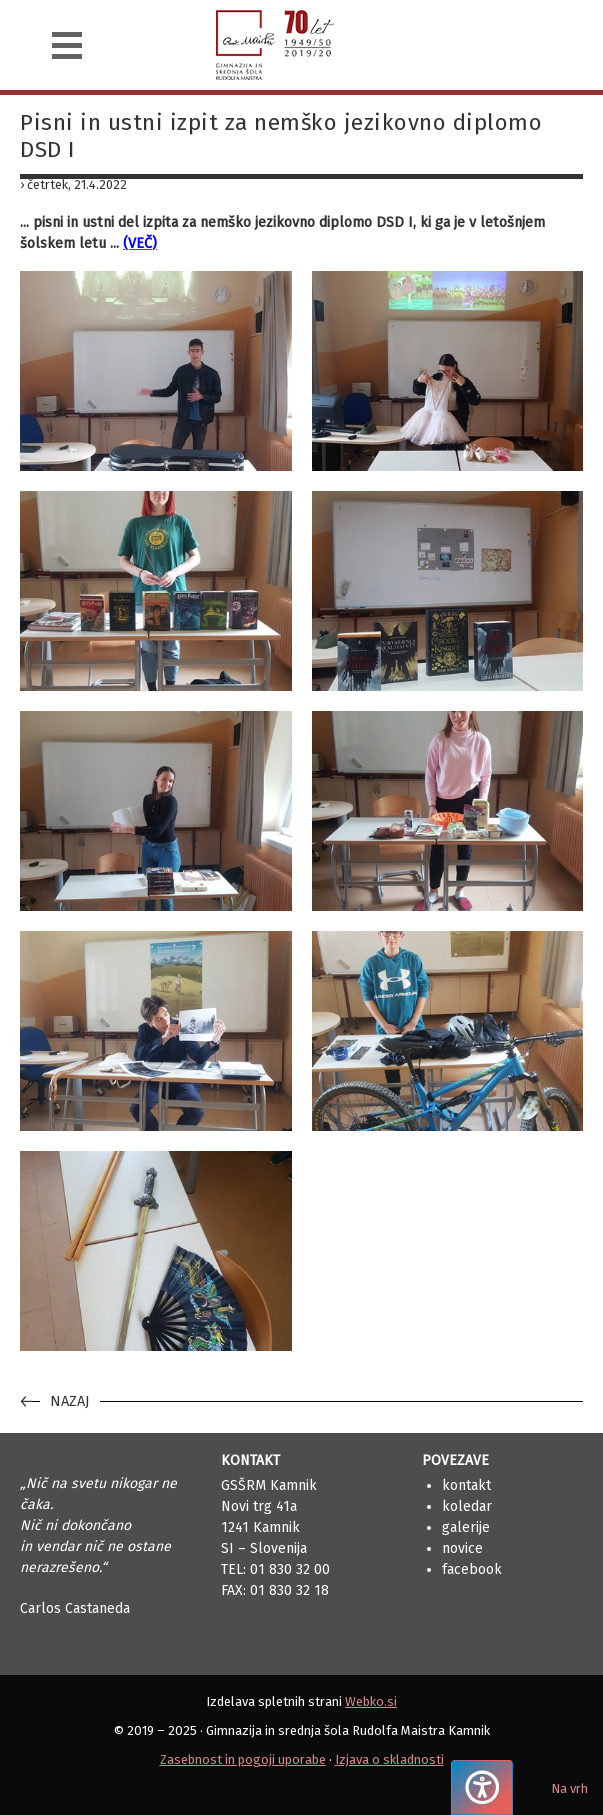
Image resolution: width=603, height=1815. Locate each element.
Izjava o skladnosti (389, 1759)
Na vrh (569, 1788)
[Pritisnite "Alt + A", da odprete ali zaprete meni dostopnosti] (482, 1787)
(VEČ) (140, 243)
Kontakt (466, 1485)
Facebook (472, 1569)
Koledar (467, 1506)
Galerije (466, 1527)
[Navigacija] (67, 45)
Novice (462, 1548)
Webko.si (371, 1701)
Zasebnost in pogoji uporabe (243, 1759)
